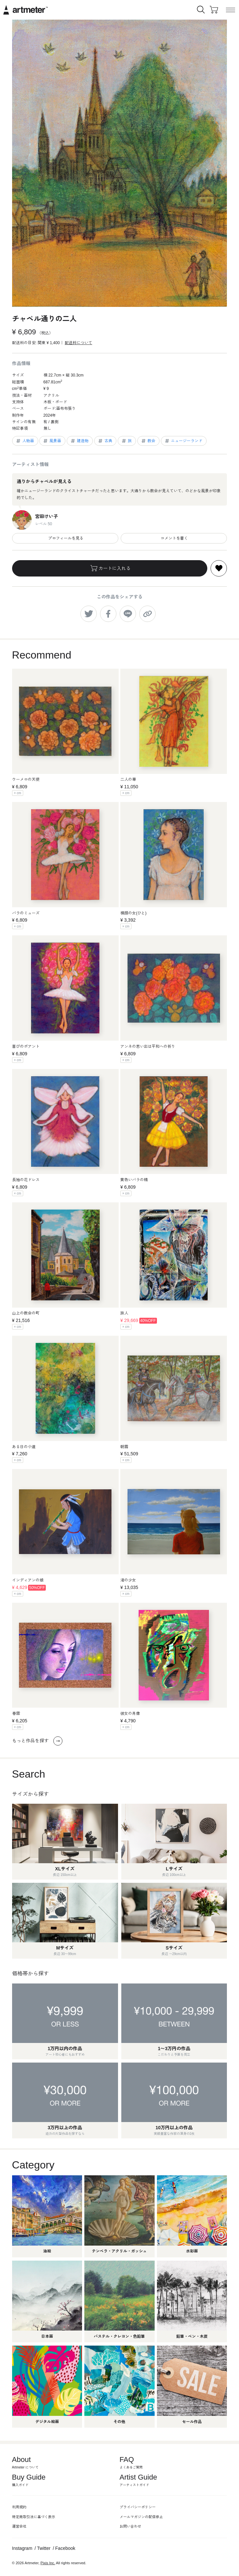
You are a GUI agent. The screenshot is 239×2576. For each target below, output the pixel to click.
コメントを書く (174, 538)
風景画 (52, 441)
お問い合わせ (130, 2526)
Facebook (65, 2548)
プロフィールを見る (65, 538)
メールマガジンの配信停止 (141, 2517)
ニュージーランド (183, 441)
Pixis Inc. (48, 2563)
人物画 (24, 441)
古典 (104, 441)
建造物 (79, 441)
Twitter (43, 2548)
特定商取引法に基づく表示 (33, 2517)
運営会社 (19, 2526)
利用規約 (19, 2507)
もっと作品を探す (37, 1741)
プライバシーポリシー (138, 2507)
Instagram (22, 2548)
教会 (148, 441)
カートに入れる (109, 568)
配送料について (78, 343)
